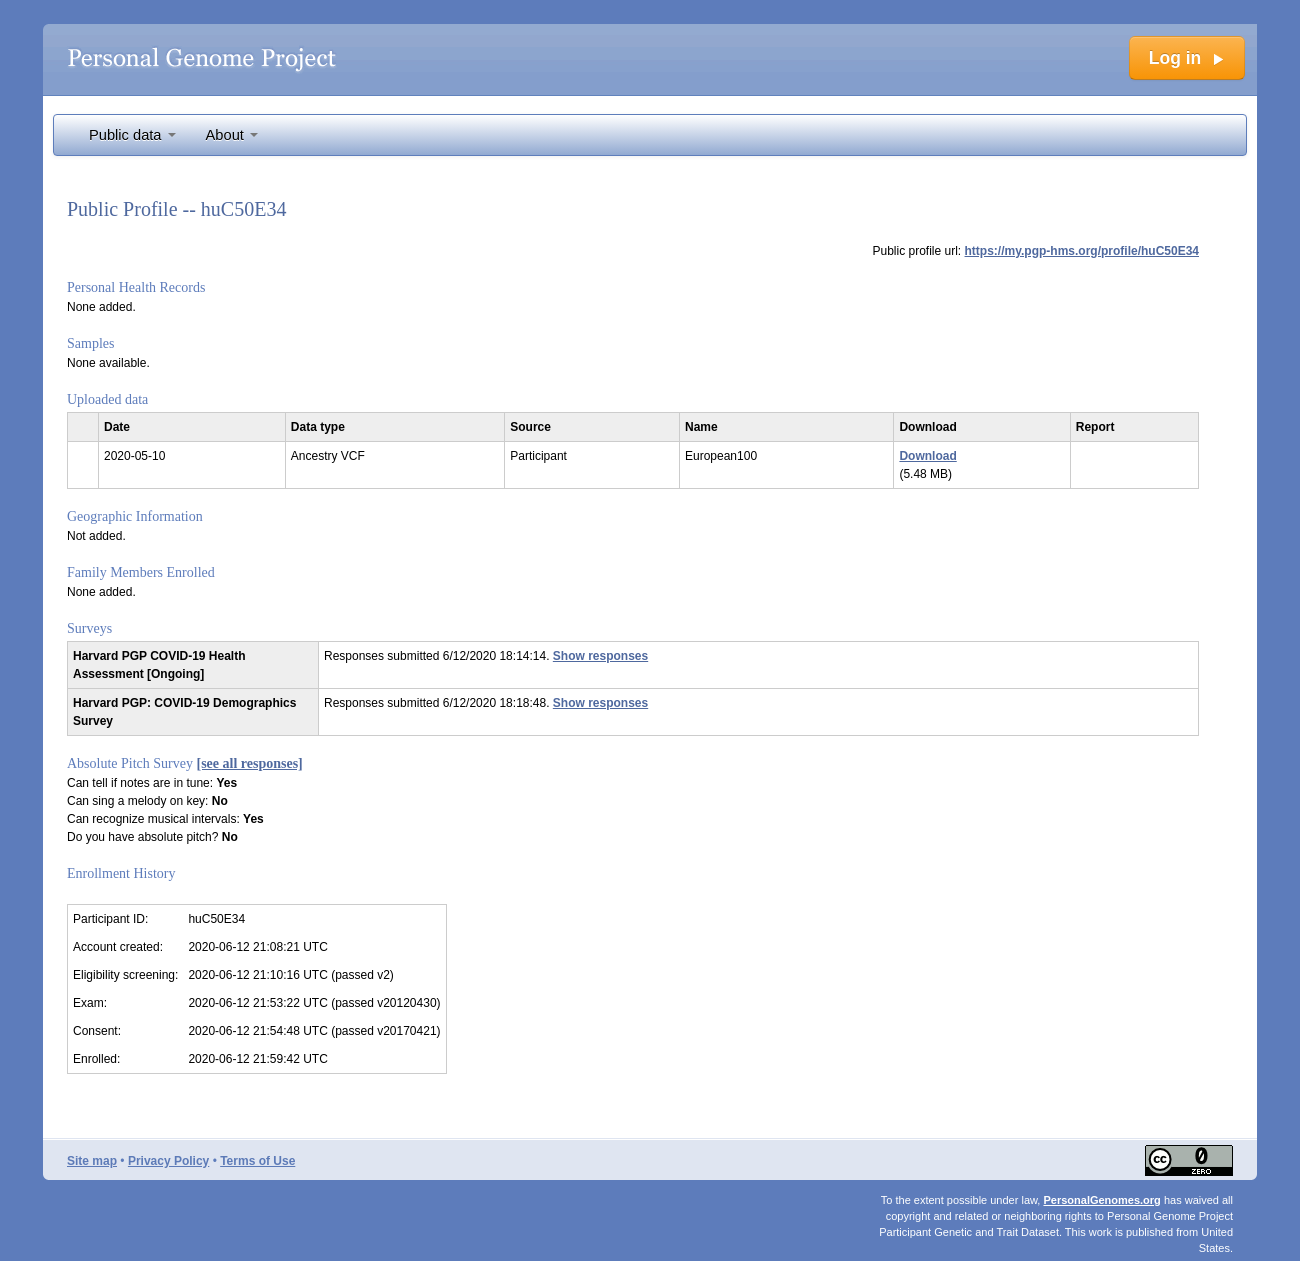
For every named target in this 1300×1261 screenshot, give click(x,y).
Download (927, 456)
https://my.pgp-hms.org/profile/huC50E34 (1082, 251)
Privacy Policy (168, 1161)
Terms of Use (257, 1161)
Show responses (600, 656)
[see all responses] (250, 763)
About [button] (232, 135)
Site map (92, 1161)
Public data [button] (132, 135)
